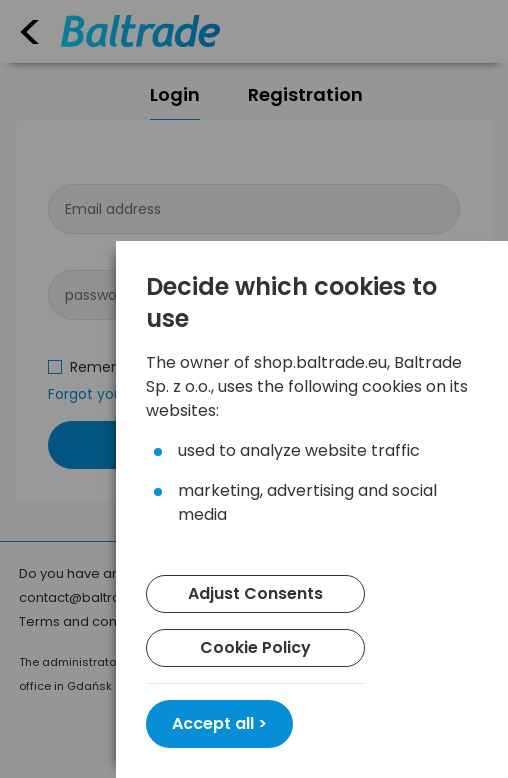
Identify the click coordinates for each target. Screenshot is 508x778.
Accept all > (219, 723)
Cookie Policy (255, 647)
